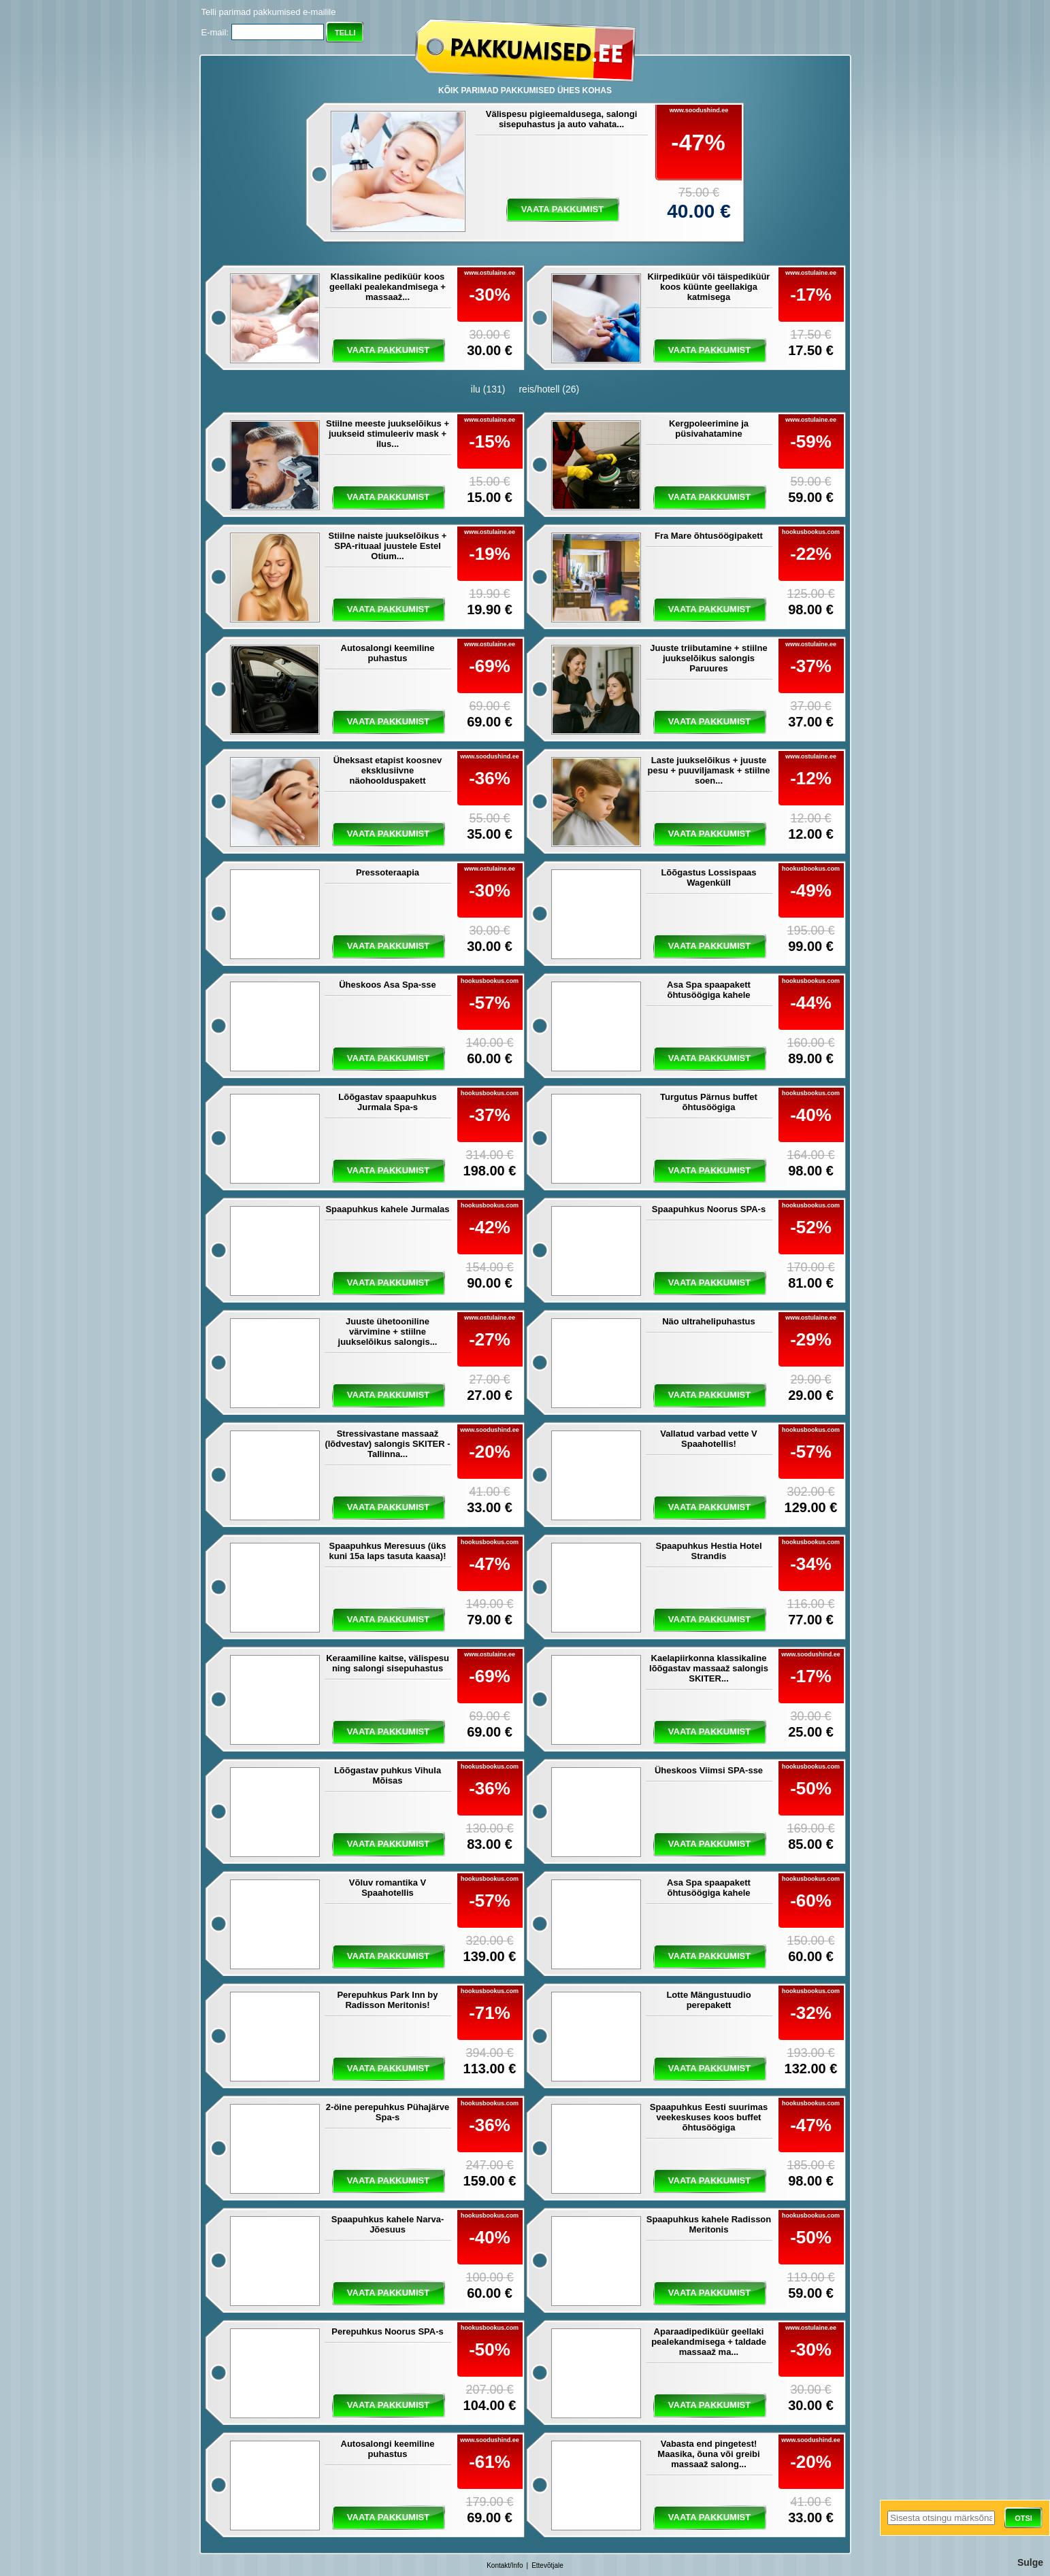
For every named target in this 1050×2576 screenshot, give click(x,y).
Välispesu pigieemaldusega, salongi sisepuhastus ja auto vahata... (562, 119)
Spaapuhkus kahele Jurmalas (387, 1209)
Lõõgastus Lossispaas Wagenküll (708, 877)
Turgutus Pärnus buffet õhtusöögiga (708, 1102)
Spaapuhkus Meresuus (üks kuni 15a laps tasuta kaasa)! (387, 1551)
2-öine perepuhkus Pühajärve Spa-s (387, 2112)
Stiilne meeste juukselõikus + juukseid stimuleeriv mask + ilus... (387, 433)
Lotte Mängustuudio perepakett (708, 2000)
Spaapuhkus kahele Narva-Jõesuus (387, 2224)
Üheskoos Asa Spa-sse (387, 985)
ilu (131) (488, 389)
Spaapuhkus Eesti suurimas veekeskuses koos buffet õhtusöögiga (709, 2117)
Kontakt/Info (505, 2565)
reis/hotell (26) (549, 389)
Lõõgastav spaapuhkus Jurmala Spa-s (387, 1102)
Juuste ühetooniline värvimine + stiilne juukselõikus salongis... (388, 1331)
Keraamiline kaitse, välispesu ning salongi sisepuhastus (387, 1663)
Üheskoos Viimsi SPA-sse (709, 1770)
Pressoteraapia (387, 872)
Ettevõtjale (547, 2565)
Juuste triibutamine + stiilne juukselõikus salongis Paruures (708, 658)
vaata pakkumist (562, 209)
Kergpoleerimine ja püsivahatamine (709, 428)
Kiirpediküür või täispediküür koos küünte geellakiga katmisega (709, 286)
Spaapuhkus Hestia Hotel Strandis (708, 1551)
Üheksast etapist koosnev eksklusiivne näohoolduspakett (387, 770)
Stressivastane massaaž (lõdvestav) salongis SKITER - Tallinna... (387, 1443)
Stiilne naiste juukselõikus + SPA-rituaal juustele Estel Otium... (388, 546)
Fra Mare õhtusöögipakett (709, 536)
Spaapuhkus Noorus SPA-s (709, 1209)
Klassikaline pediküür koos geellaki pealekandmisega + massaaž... (387, 286)
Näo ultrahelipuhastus (708, 1321)
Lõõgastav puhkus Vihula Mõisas (387, 1775)
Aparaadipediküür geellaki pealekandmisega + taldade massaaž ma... (708, 2341)
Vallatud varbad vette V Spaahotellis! (708, 1438)
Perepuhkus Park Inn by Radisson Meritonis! (387, 2000)
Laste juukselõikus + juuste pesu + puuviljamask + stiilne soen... (709, 770)
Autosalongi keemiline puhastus (388, 653)
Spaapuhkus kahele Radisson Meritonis (709, 2224)
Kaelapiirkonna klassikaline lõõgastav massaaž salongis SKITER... (708, 1668)
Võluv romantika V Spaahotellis (387, 1887)
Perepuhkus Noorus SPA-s (387, 2331)
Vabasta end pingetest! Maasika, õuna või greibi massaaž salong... (708, 2454)
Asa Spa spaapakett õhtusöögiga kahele (709, 990)
